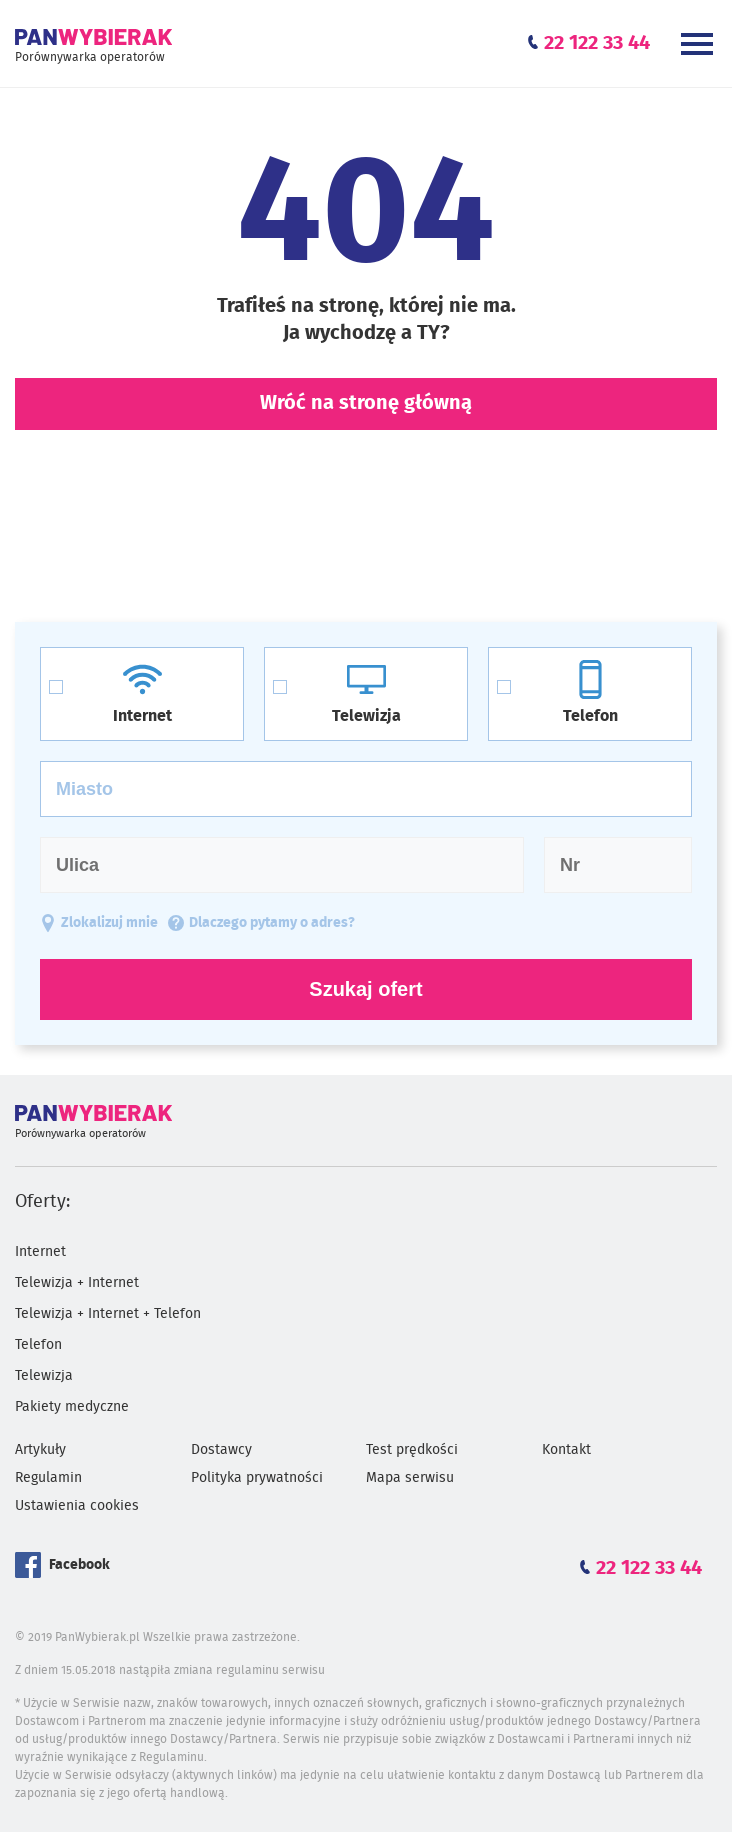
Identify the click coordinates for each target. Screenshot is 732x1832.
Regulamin (48, 1478)
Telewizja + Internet (77, 1283)
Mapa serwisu (410, 1478)
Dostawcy (221, 1450)
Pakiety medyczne (72, 1407)
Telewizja (44, 1376)
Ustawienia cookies (77, 1506)
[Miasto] (366, 789)
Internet (40, 1252)
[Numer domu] (618, 865)
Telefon (38, 1345)
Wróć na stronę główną (366, 403)
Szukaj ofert (365, 989)
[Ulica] (282, 865)
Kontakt (566, 1450)
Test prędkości (412, 1450)
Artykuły (40, 1450)
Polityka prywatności (257, 1478)
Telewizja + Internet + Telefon (108, 1314)
